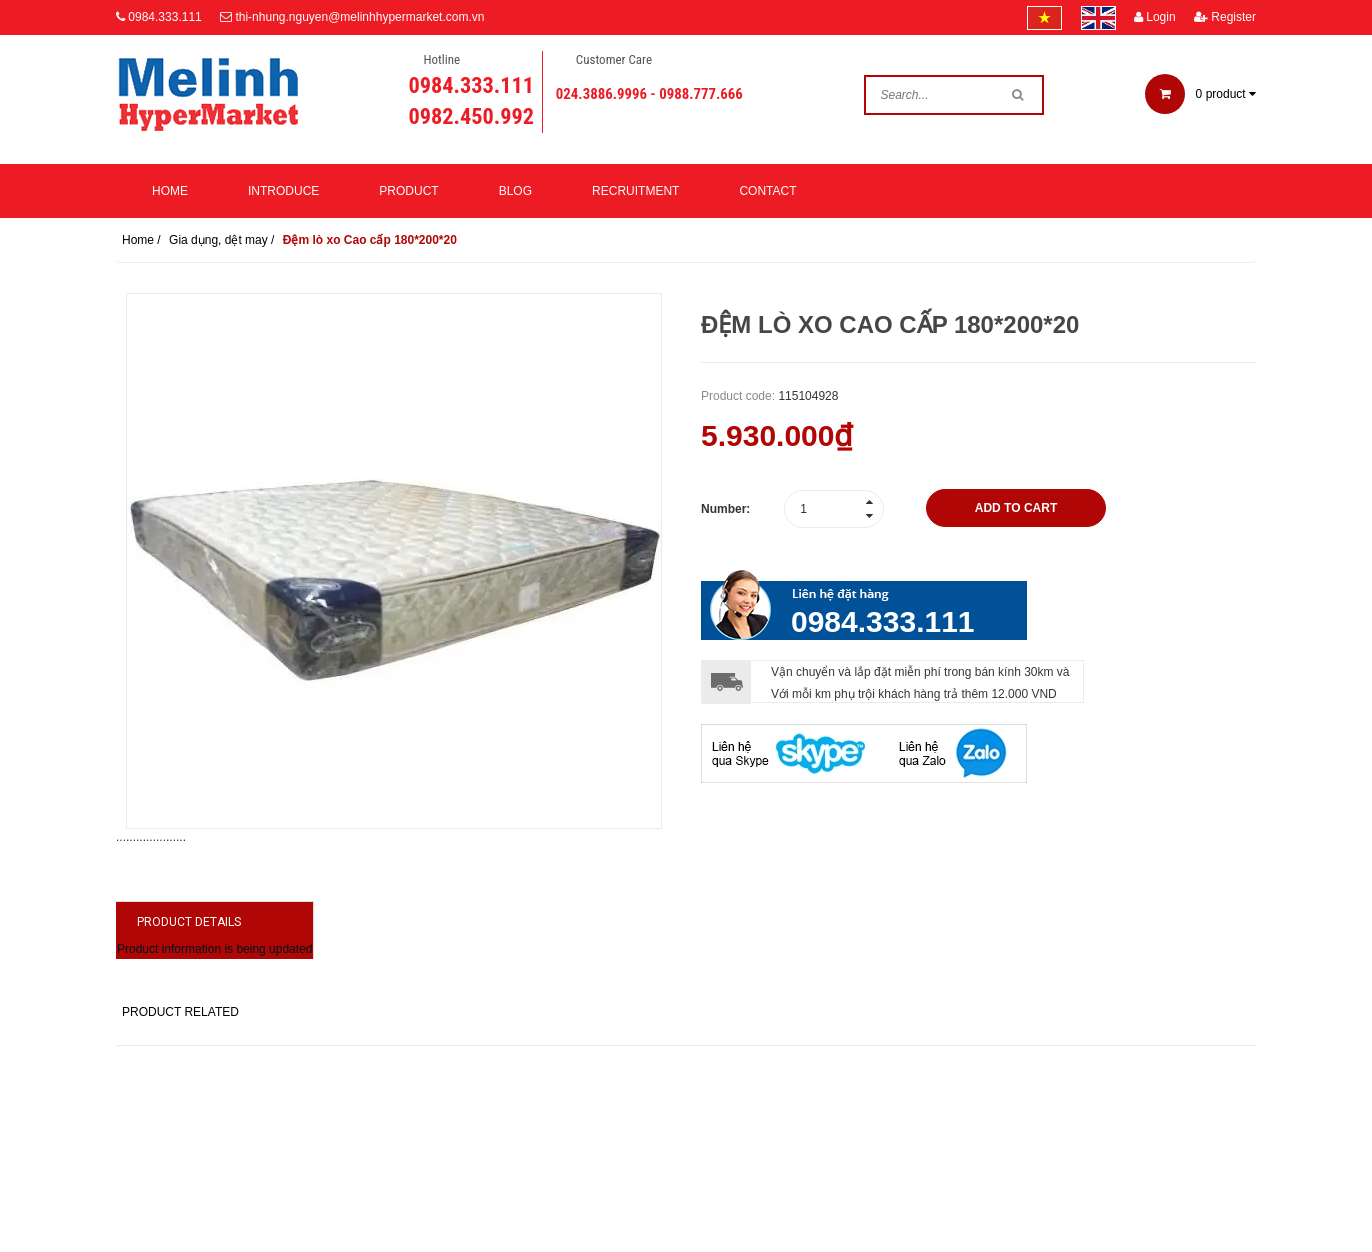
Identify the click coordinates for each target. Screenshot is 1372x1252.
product (1200, 94)
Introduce (283, 191)
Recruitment (635, 191)
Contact (767, 191)
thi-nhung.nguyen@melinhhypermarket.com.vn (359, 17)
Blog (515, 191)
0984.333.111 (164, 17)
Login (1155, 17)
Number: (725, 509)
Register (1225, 17)
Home (170, 191)
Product (408, 191)
